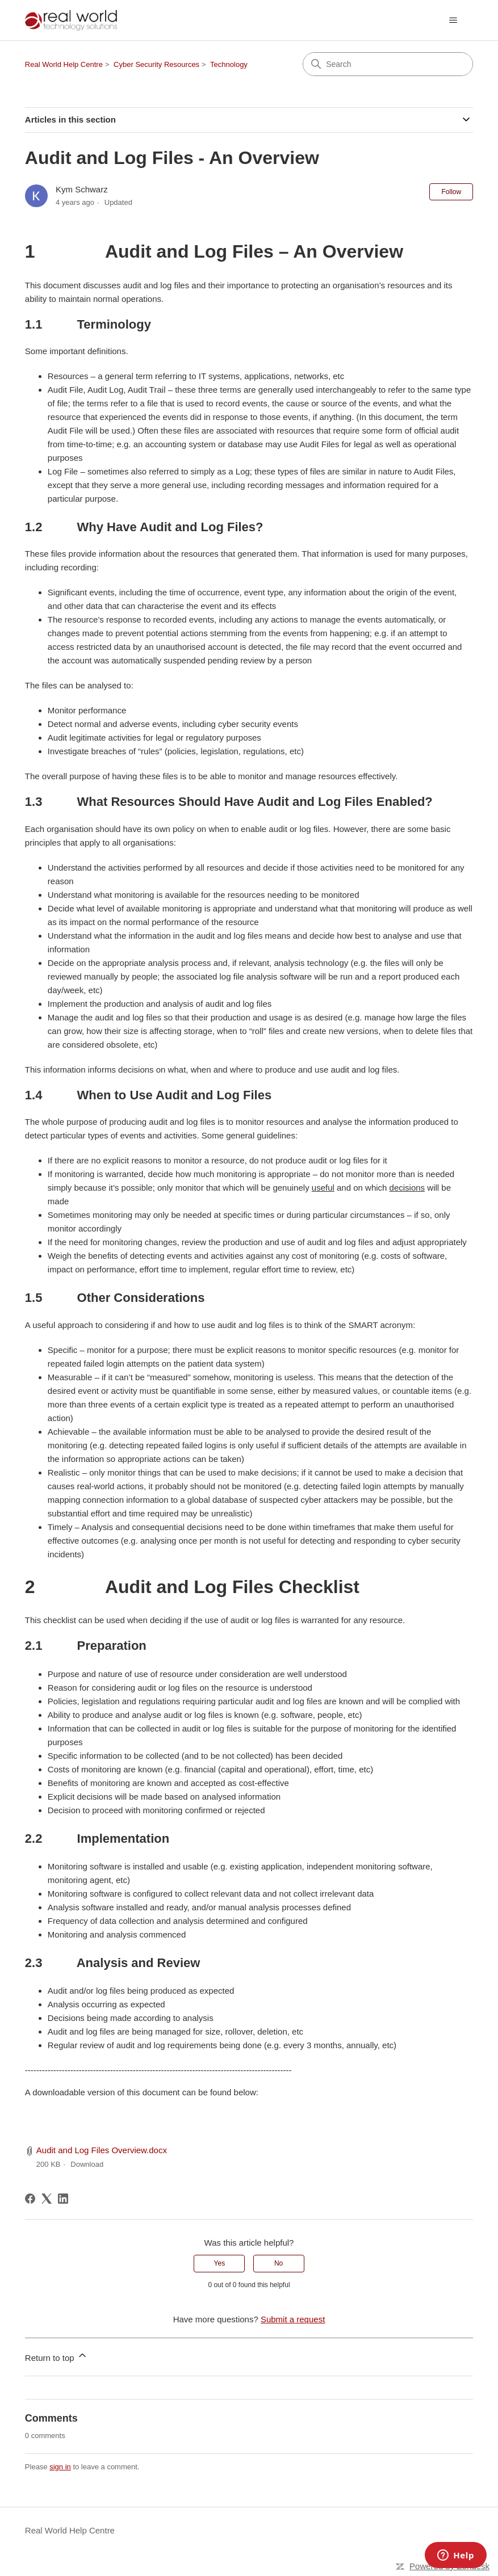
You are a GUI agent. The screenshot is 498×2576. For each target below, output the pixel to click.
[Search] (387, 64)
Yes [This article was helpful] (219, 2263)
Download (86, 2164)
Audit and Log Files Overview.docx (101, 2150)
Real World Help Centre (64, 64)
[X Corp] (46, 2198)
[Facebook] (30, 2198)
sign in (60, 2466)
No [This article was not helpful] (278, 2263)
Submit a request (293, 2319)
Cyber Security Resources (156, 64)
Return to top (56, 2356)
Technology (229, 64)
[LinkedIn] (63, 2198)
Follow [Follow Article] (451, 192)
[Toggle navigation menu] (453, 20)
